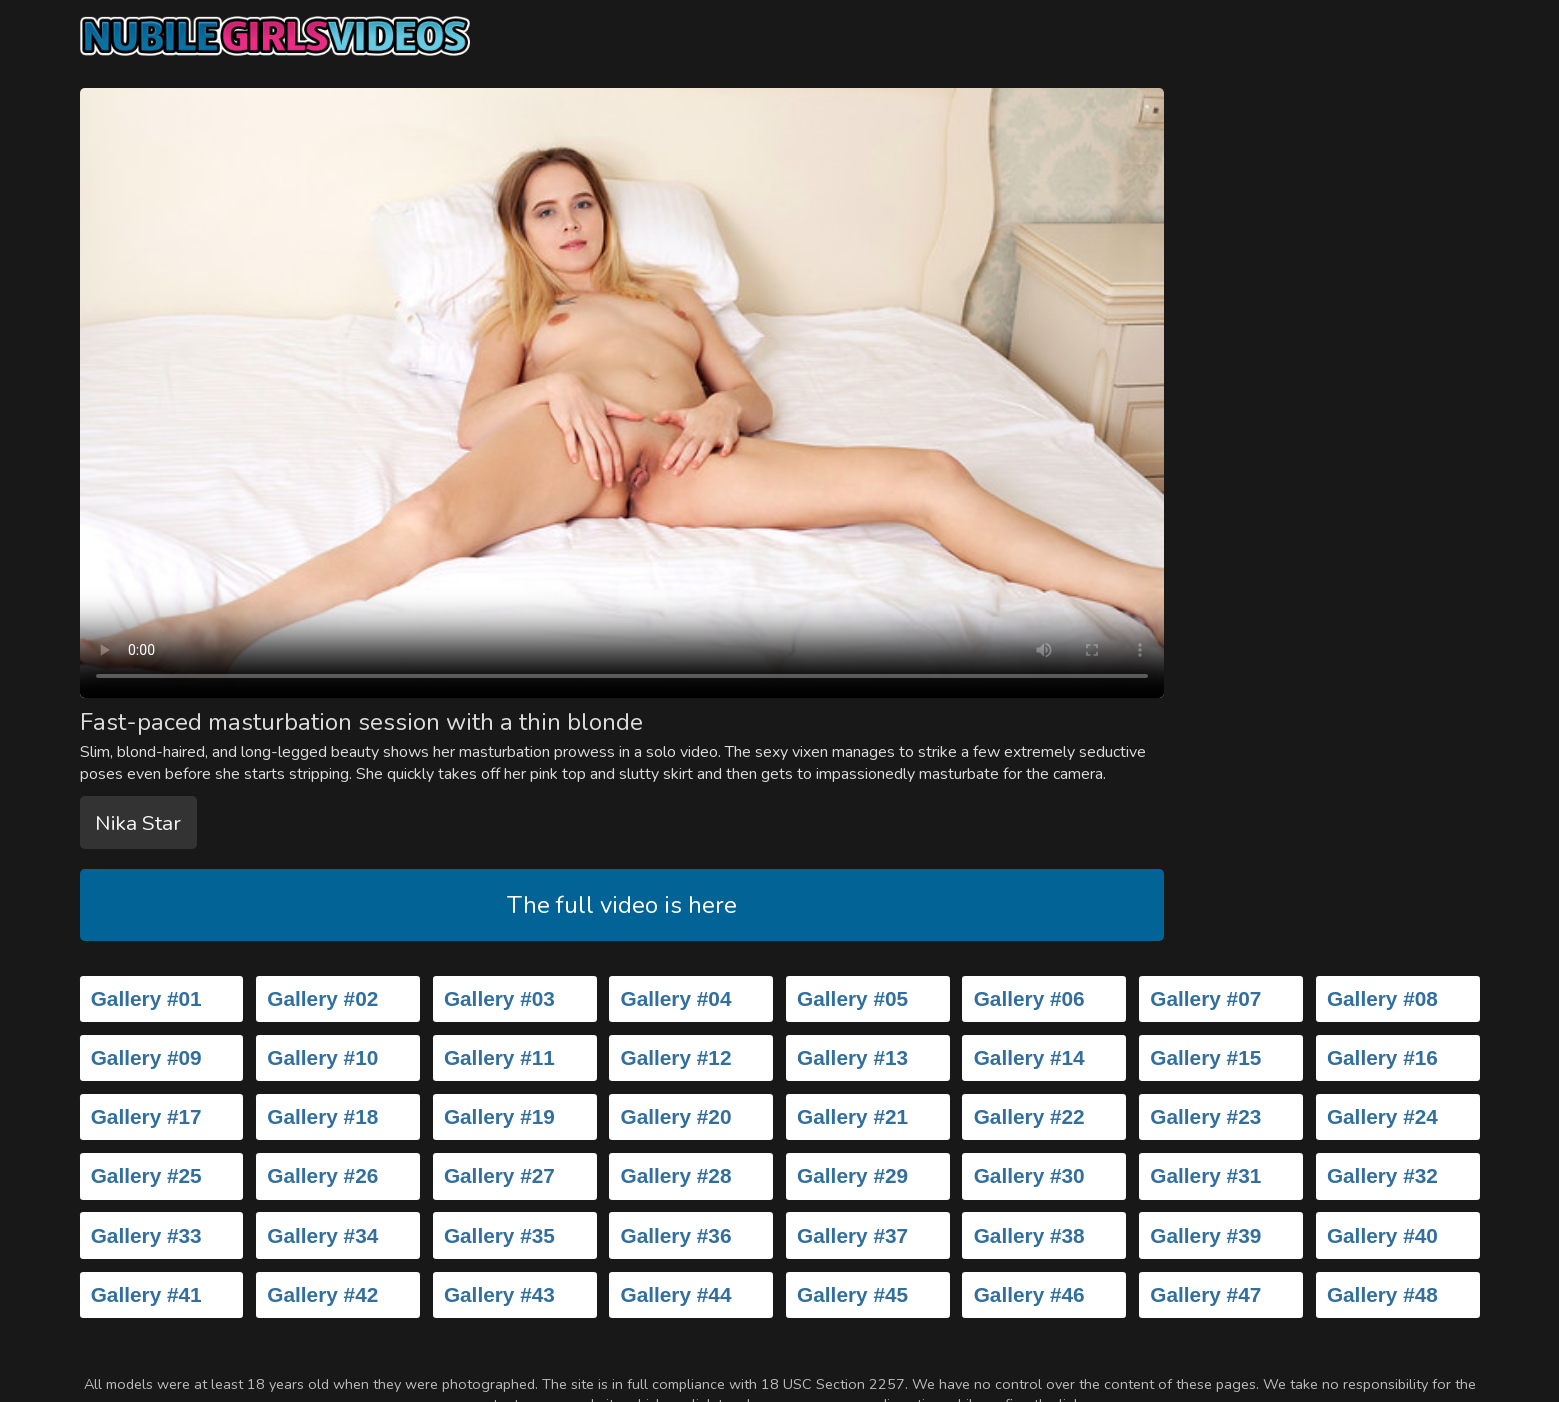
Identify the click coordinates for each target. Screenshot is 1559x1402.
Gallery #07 (1205, 998)
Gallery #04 (675, 998)
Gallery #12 (675, 1057)
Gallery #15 (1205, 1057)
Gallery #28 (675, 1175)
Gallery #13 (852, 1057)
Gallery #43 (499, 1294)
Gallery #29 (852, 1175)
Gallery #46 (1029, 1294)
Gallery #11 (499, 1057)
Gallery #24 (1382, 1116)
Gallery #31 (1205, 1175)
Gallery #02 (322, 998)
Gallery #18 (322, 1116)
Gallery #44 (675, 1294)
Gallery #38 (1029, 1235)
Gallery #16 (1382, 1057)
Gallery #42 (322, 1294)
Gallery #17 (146, 1116)
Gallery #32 (1382, 1175)
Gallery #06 (1029, 998)
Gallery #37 (852, 1235)
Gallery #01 (146, 998)
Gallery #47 (1205, 1294)
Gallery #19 (499, 1116)
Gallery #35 (499, 1235)
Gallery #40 (1382, 1235)
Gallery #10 (322, 1057)
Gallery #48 (1382, 1294)
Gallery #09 (146, 1057)
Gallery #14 (1029, 1057)
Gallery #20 (675, 1116)
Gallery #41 (146, 1294)
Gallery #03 (499, 998)
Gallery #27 (499, 1175)
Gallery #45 (852, 1294)
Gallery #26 (322, 1175)
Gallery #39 (1205, 1235)
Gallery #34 (322, 1235)
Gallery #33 (146, 1235)
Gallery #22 (1029, 1116)
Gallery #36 (675, 1235)
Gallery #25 (146, 1175)
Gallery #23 (1205, 1116)
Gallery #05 (852, 998)
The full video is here (622, 905)
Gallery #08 (1382, 998)
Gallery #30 (1029, 1175)
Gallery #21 (852, 1116)
